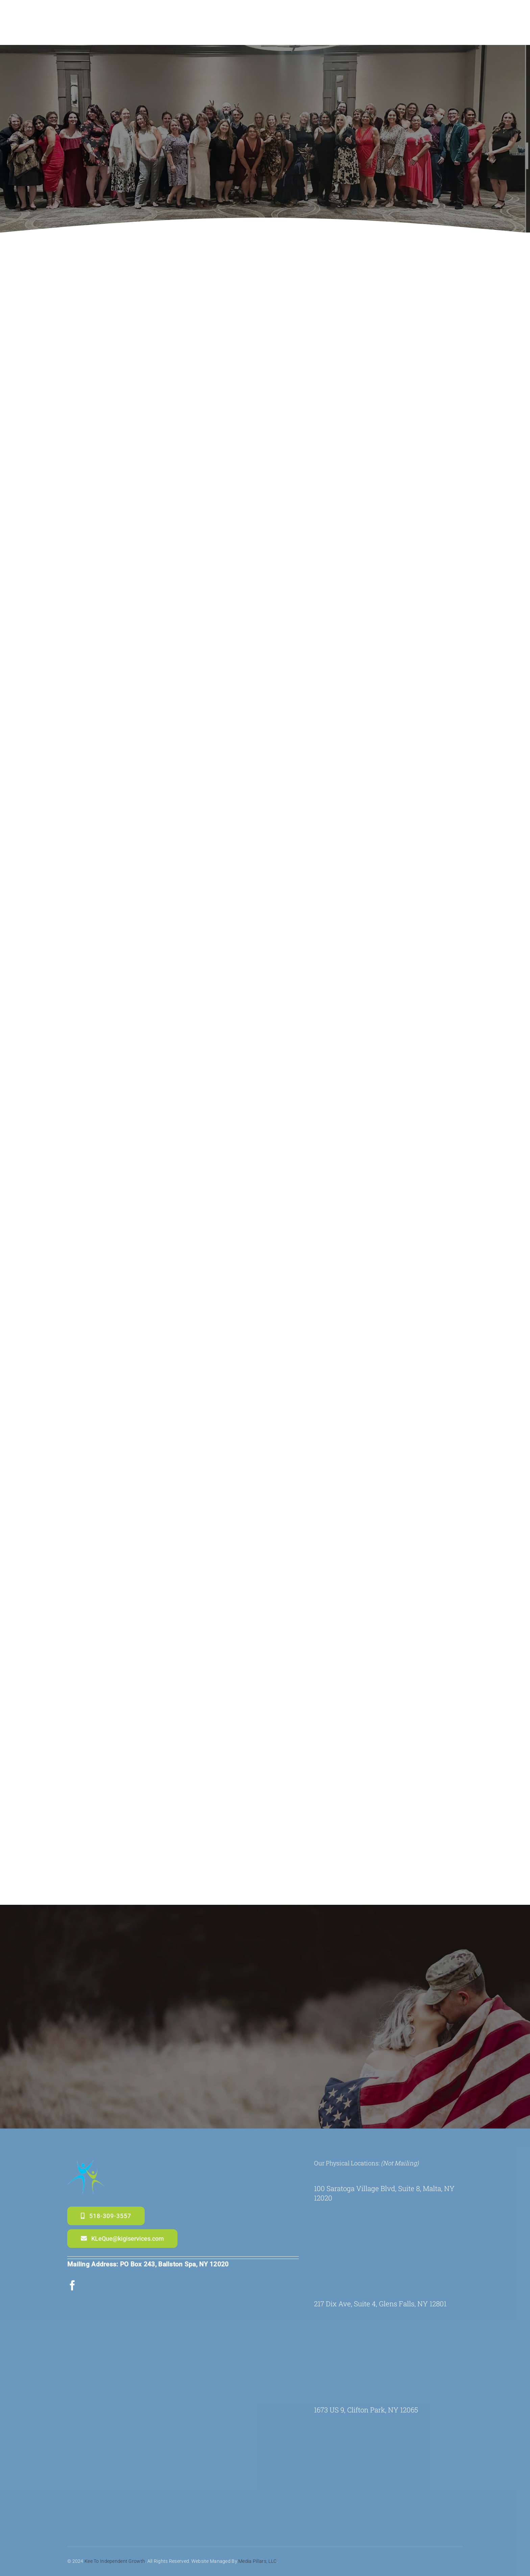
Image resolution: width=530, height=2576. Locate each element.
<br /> (390, 2231)
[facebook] (72, 2285)
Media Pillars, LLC (257, 2548)
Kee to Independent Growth (115, 2548)
